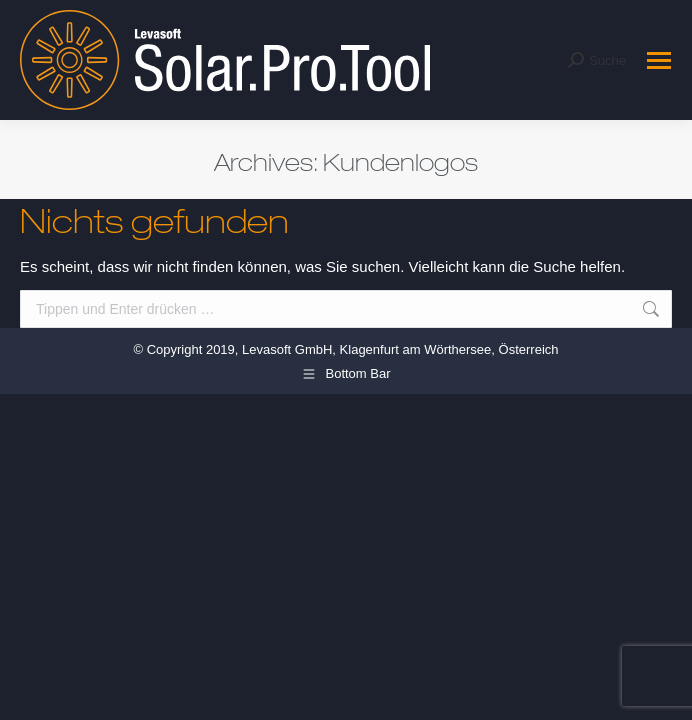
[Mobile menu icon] (659, 60)
